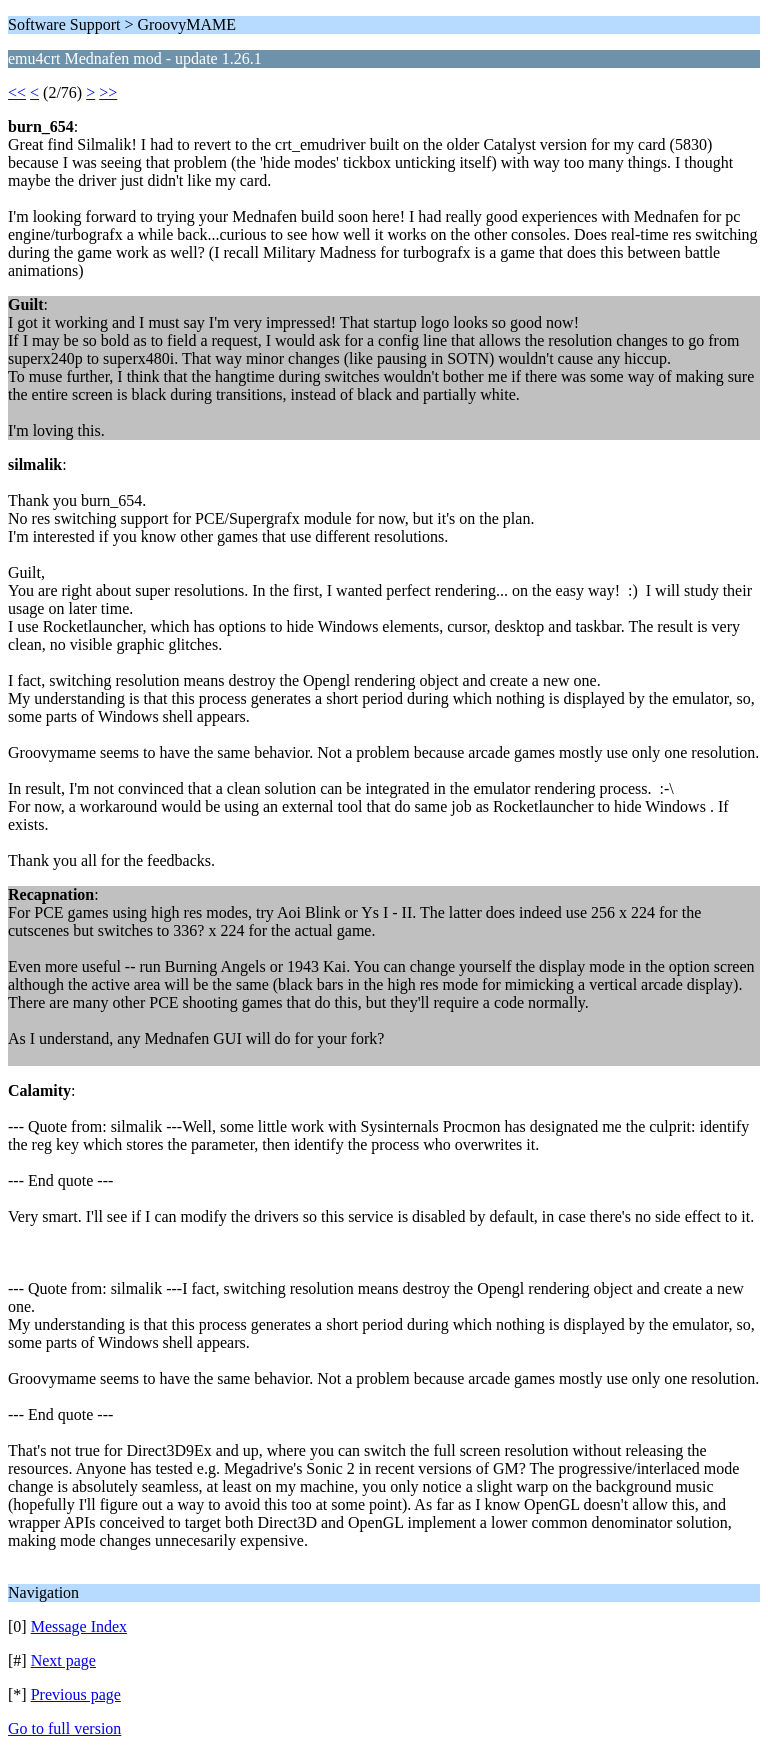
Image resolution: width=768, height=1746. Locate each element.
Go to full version (64, 1728)
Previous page (76, 1694)
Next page (63, 1660)
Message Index (79, 1626)
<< (17, 92)
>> (108, 92)
